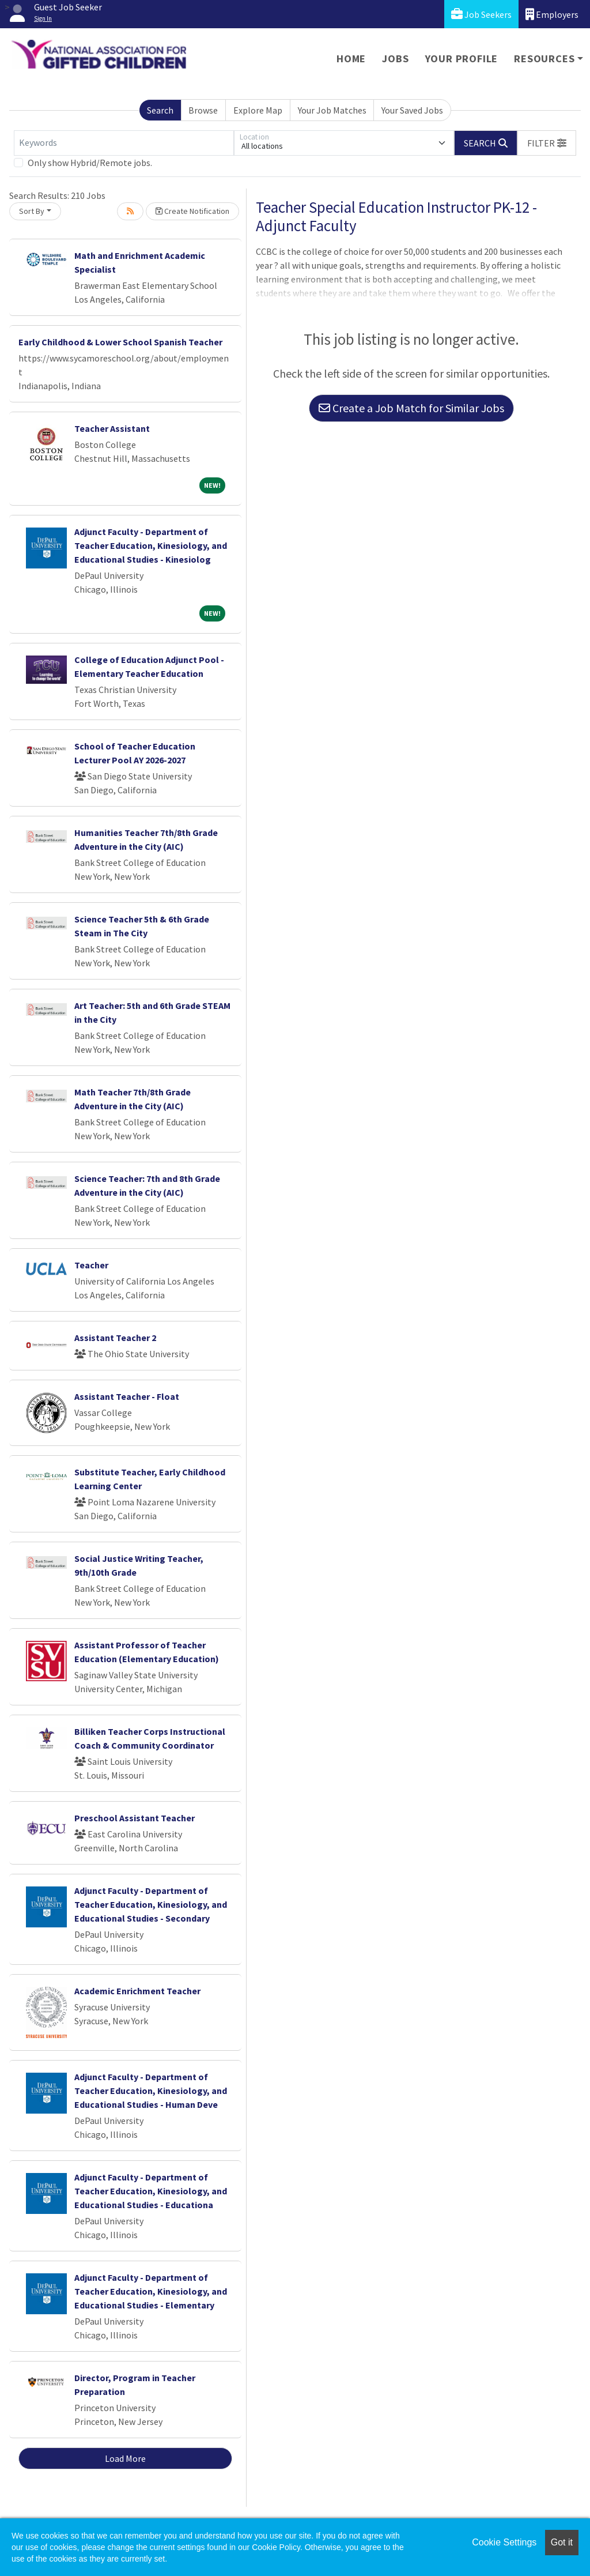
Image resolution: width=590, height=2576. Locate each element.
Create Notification (192, 211)
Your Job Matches (332, 110)
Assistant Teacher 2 (115, 1337)
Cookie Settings (504, 2542)
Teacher (91, 1265)
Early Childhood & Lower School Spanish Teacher (120, 342)
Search (160, 110)
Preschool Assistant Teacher (134, 1818)
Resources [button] (544, 58)
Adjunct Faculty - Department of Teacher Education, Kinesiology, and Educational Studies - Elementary (150, 2291)
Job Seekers (481, 14)
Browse (203, 110)
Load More (125, 2458)
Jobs (395, 58)
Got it (562, 2542)
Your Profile (461, 58)
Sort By (31, 211)
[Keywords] (124, 143)
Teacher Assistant (112, 428)
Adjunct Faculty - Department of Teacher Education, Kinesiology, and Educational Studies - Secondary (150, 1904)
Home (351, 58)
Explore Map (257, 110)
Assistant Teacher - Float (126, 1396)
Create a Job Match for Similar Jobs (411, 408)
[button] (546, 143)
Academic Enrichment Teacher (137, 1991)
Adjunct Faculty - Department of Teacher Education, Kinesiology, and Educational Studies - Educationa (150, 2190)
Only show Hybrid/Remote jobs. (90, 162)
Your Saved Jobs (412, 110)
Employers (551, 14)
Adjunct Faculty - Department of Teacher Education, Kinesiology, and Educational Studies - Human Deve (150, 2090)
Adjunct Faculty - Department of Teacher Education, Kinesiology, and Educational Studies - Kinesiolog (150, 545)
